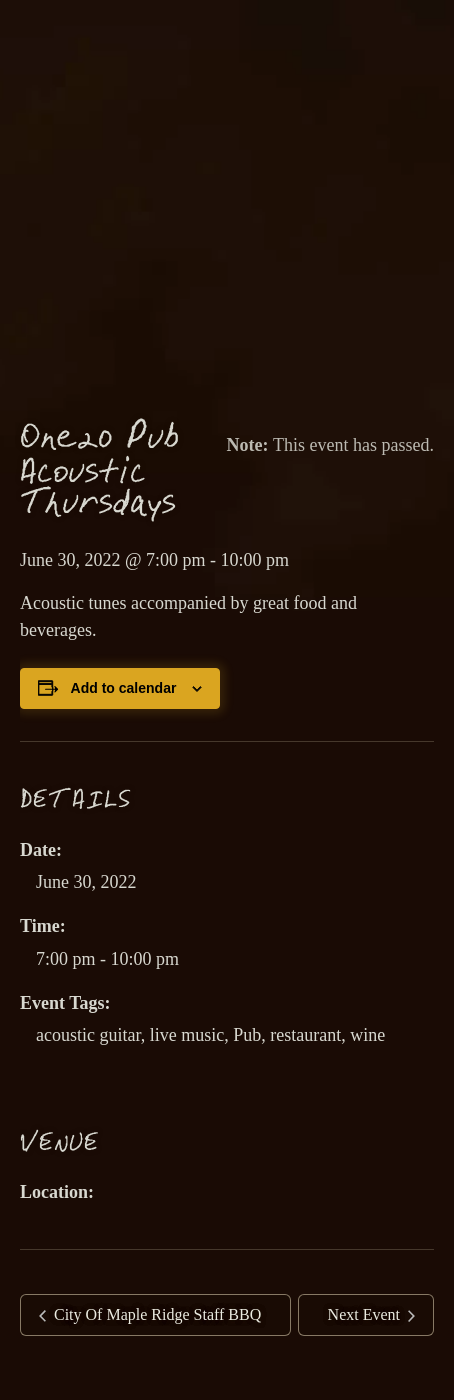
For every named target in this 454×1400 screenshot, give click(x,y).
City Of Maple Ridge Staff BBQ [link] (155, 1314)
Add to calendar (124, 688)
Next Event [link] (366, 1314)
